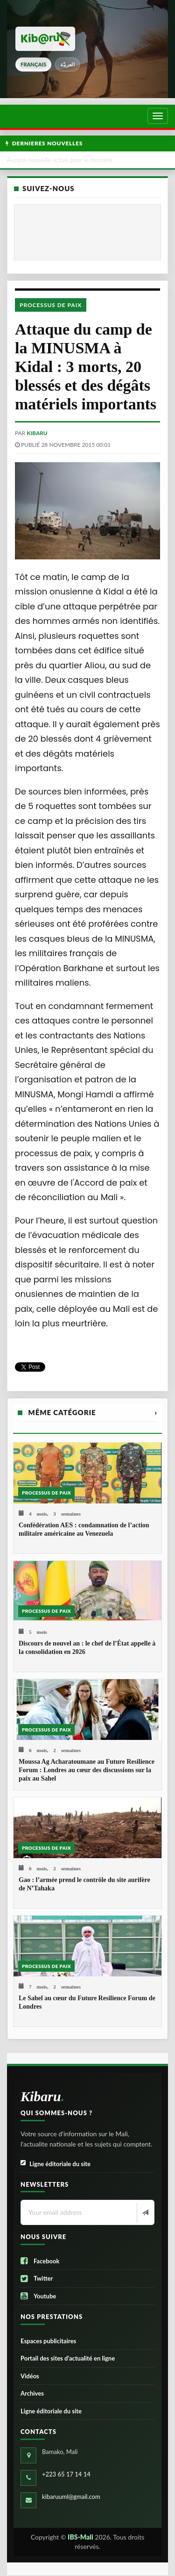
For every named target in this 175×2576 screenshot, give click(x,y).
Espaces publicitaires (48, 2341)
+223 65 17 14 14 (66, 2474)
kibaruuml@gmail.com (71, 2496)
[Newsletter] (144, 2213)
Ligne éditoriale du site (56, 2164)
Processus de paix (51, 304)
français (33, 64)
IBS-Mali (80, 2537)
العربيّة (67, 64)
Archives (32, 2393)
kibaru (37, 432)
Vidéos (30, 2376)
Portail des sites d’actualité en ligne (68, 2358)
